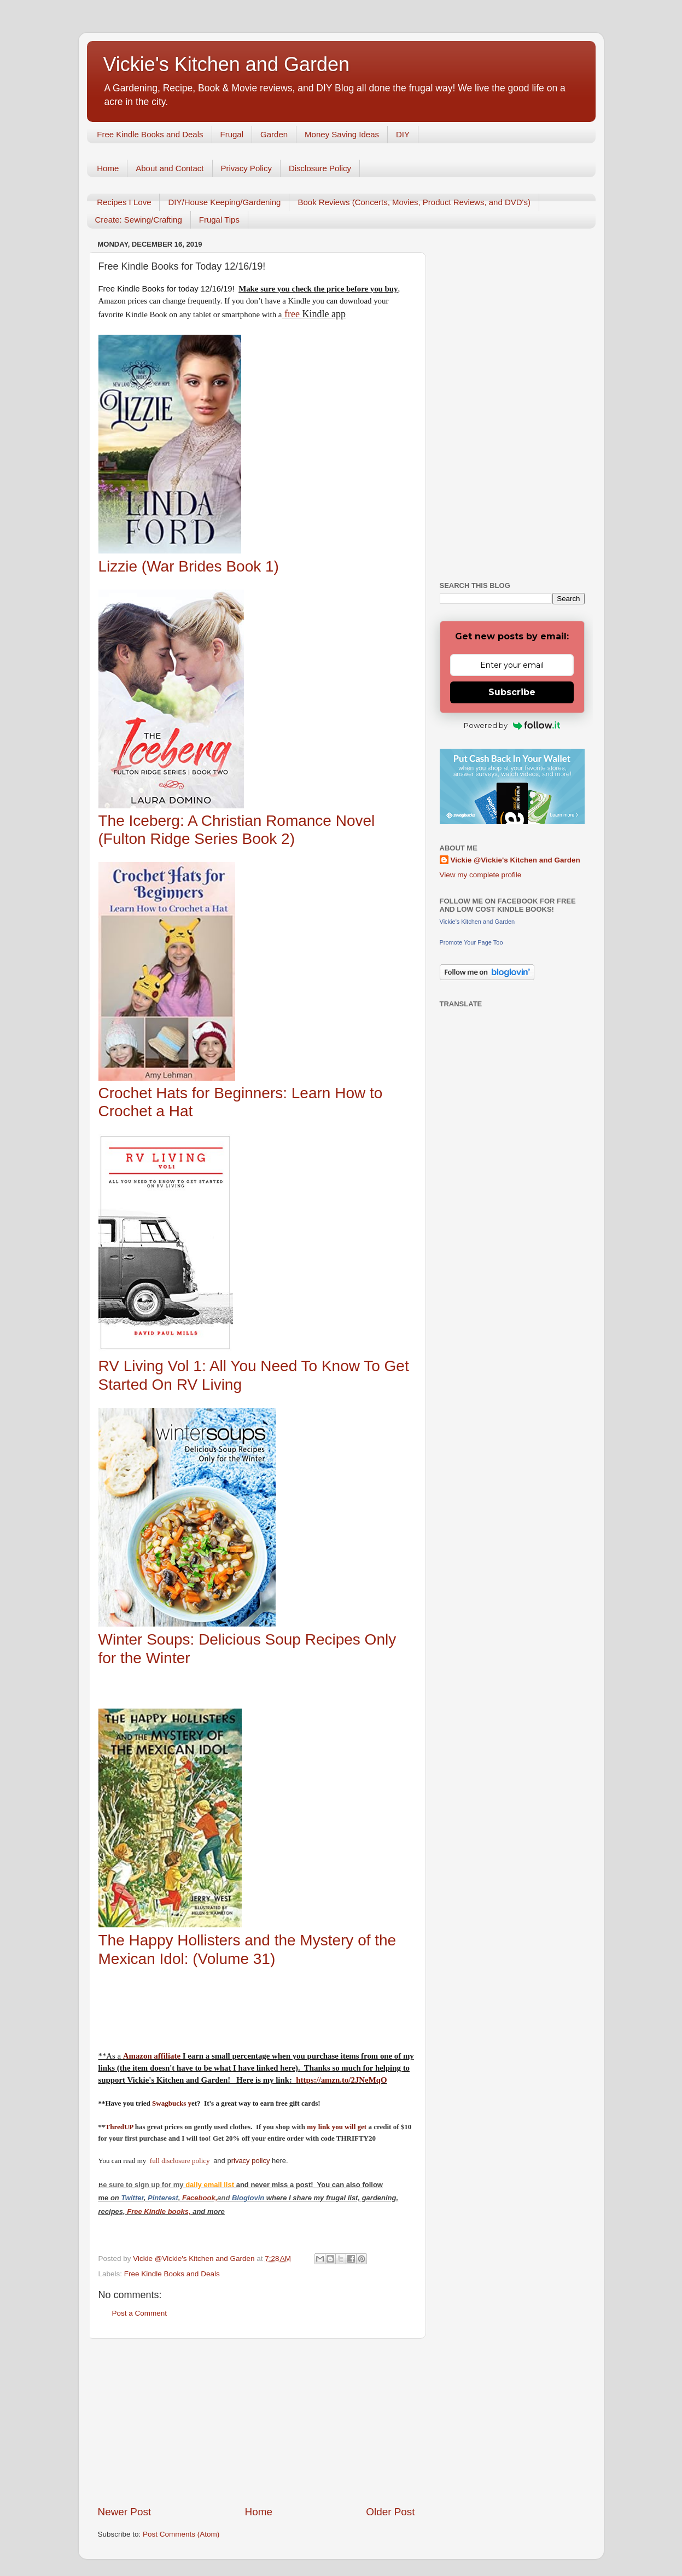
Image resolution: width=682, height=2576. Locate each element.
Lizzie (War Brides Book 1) (188, 566)
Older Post (390, 2511)
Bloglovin (249, 2198)
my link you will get (336, 2127)
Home (108, 168)
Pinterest (163, 2198)
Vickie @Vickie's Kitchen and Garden (515, 860)
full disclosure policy (181, 2161)
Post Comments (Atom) (181, 2534)
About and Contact (169, 168)
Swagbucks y (170, 2103)
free (292, 313)
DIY (403, 134)
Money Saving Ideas (342, 134)
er (140, 2198)
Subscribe (511, 692)
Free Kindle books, (159, 2211)
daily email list (210, 2185)
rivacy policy (250, 2161)
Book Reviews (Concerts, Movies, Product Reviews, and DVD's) (414, 202)
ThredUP (120, 2127)
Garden (274, 134)
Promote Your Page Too (471, 942)
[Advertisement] (256, 2421)
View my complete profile (481, 875)
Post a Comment (139, 2313)
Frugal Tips (219, 219)
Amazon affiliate (151, 2056)
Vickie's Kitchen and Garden (226, 64)
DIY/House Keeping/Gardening (224, 202)
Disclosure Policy (320, 168)
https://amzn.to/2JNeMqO (341, 2080)
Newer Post (124, 2511)
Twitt (129, 2198)
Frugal (232, 134)
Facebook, (199, 2198)
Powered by (512, 725)
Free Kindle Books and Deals (150, 134)
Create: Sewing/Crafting (138, 219)
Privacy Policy (246, 168)
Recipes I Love (124, 202)
